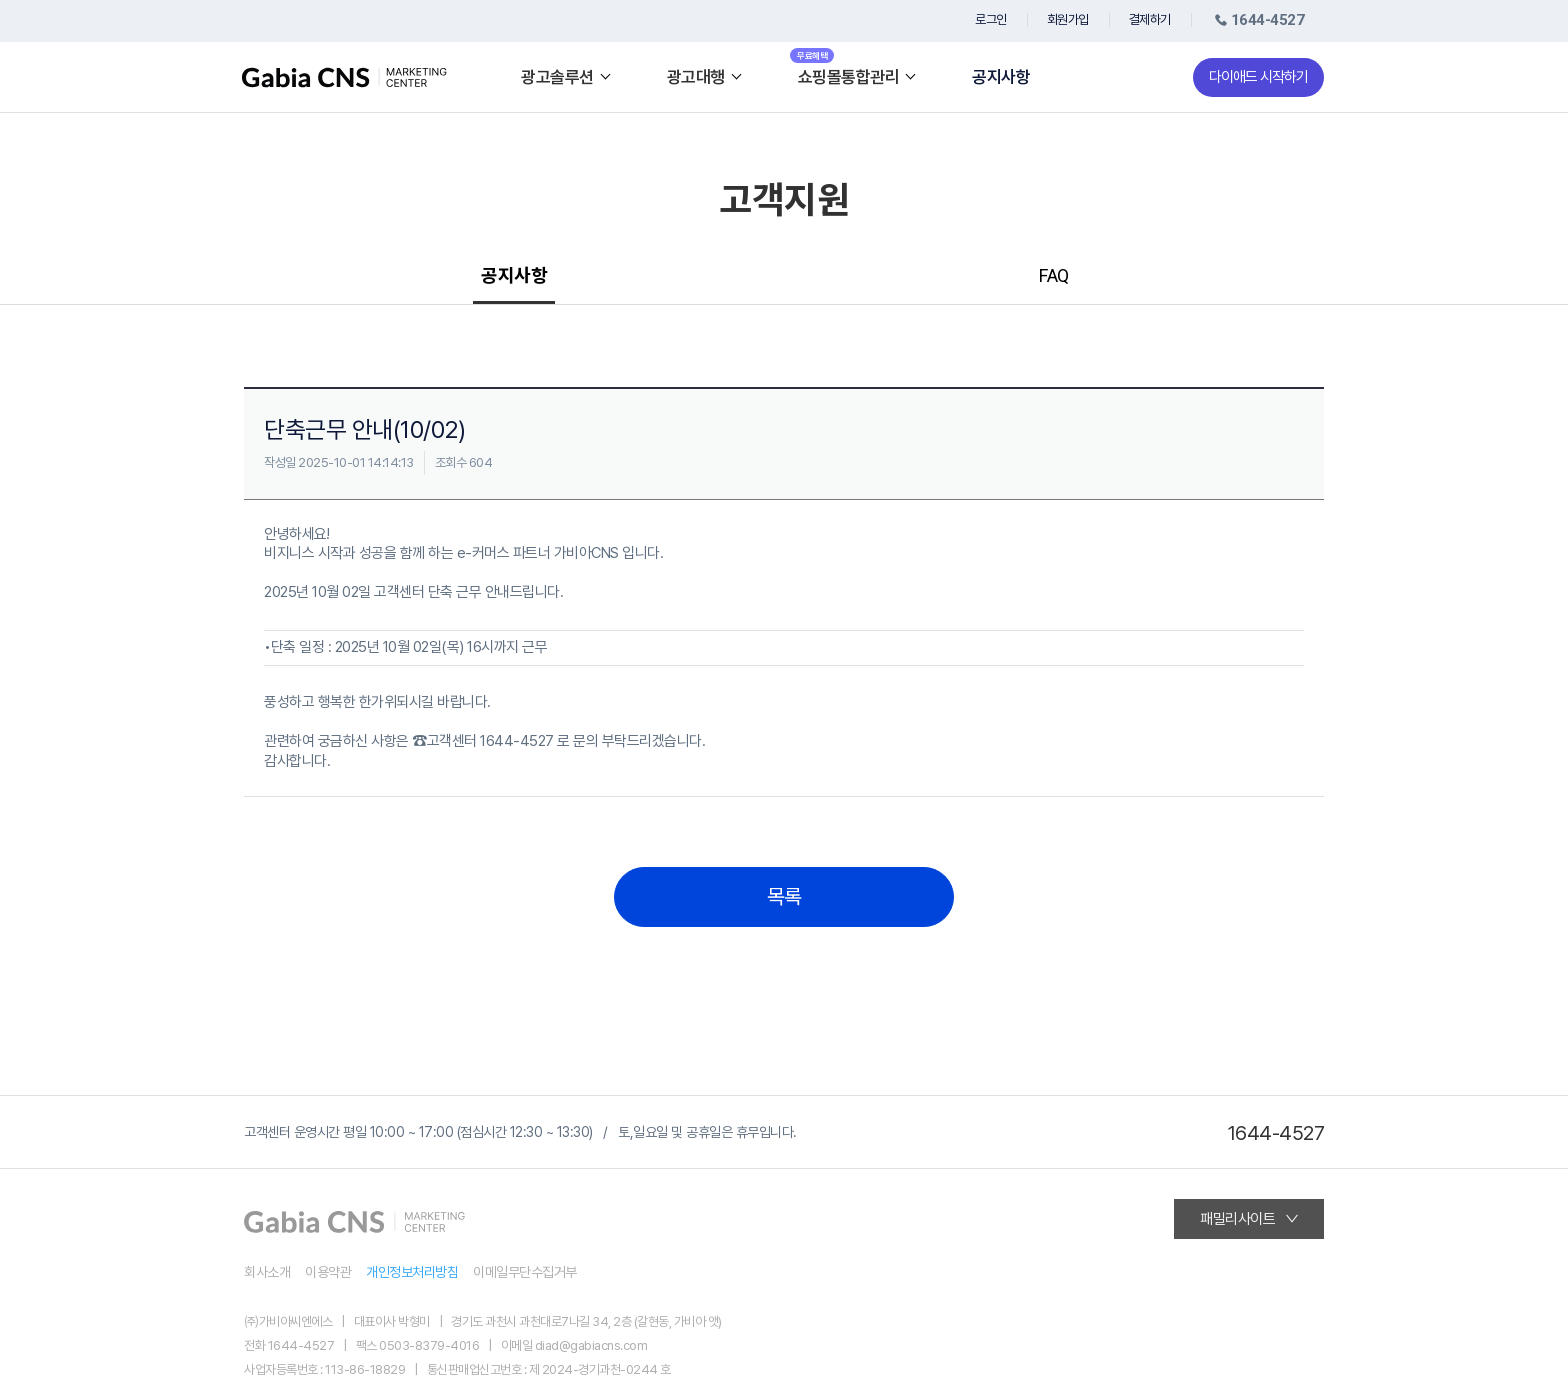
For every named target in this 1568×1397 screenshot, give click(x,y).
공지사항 (1001, 77)
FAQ (1054, 275)
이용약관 (328, 1272)
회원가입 (1068, 19)
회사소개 (267, 1272)
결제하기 (1150, 19)
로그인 (991, 19)
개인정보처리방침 (412, 1272)
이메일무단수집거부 (525, 1272)
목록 (784, 897)
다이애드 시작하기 (1258, 77)
